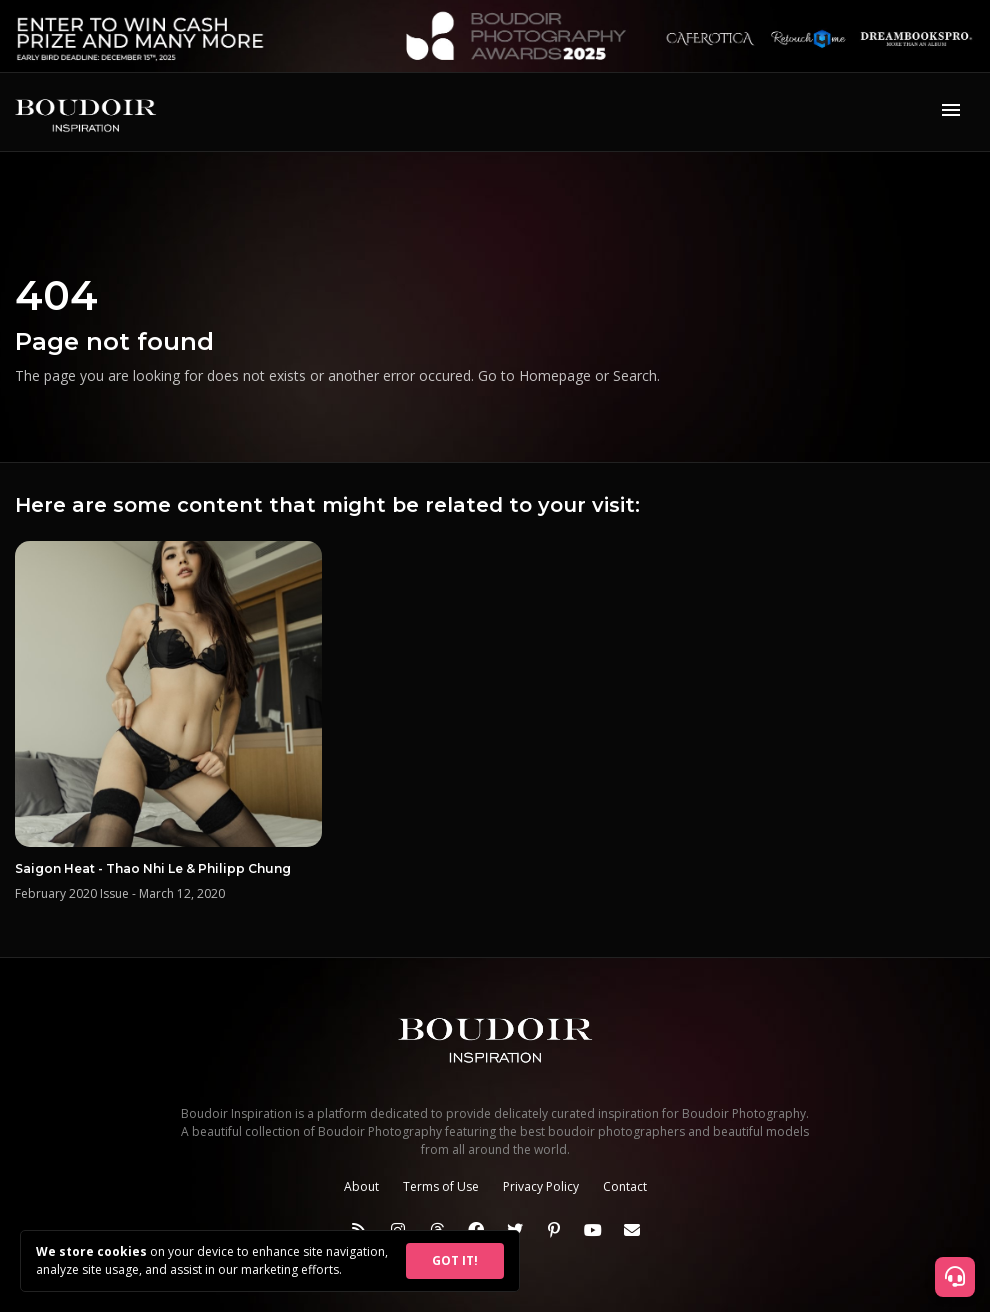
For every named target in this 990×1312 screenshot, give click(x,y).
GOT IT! (455, 1260)
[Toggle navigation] (951, 111)
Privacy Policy (541, 1186)
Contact (625, 1186)
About (361, 1186)
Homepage (555, 375)
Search (635, 375)
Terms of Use (441, 1186)
